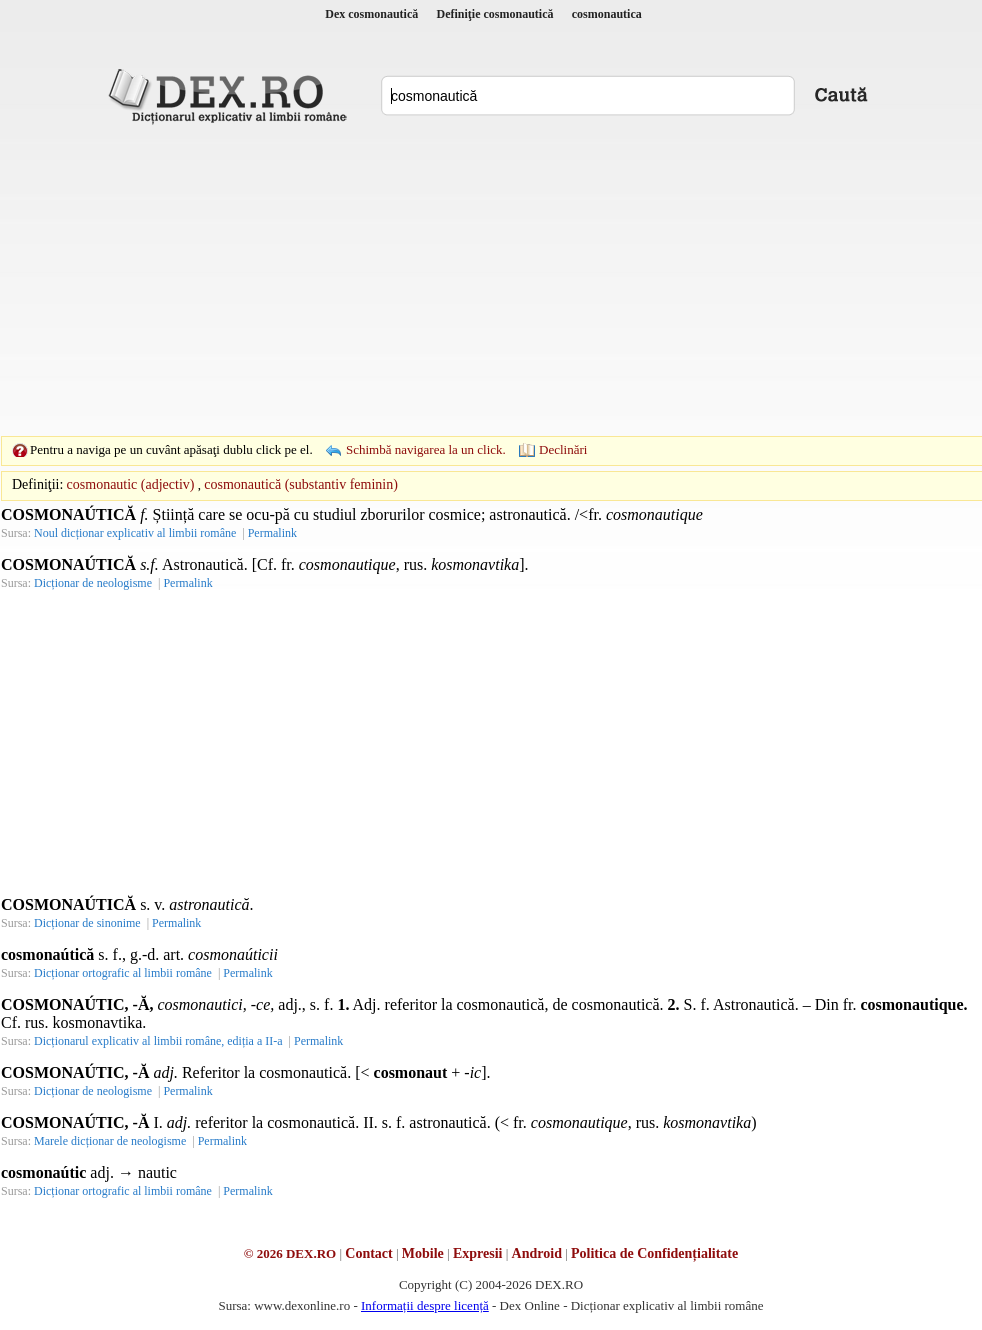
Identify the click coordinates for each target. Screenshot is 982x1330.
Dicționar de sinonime (87, 923)
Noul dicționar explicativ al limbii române (135, 533)
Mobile (423, 1253)
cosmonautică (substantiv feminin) (301, 484)
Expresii (478, 1253)
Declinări (563, 449)
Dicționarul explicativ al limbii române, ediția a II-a (158, 1041)
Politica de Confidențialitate (654, 1253)
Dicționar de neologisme (93, 583)
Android (537, 1253)
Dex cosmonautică (371, 14)
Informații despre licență (425, 1305)
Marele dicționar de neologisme (110, 1141)
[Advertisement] (460, 280)
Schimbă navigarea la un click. (426, 449)
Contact (368, 1253)
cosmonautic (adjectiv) (131, 484)
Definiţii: (37, 484)
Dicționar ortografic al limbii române (123, 973)
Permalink (272, 533)
